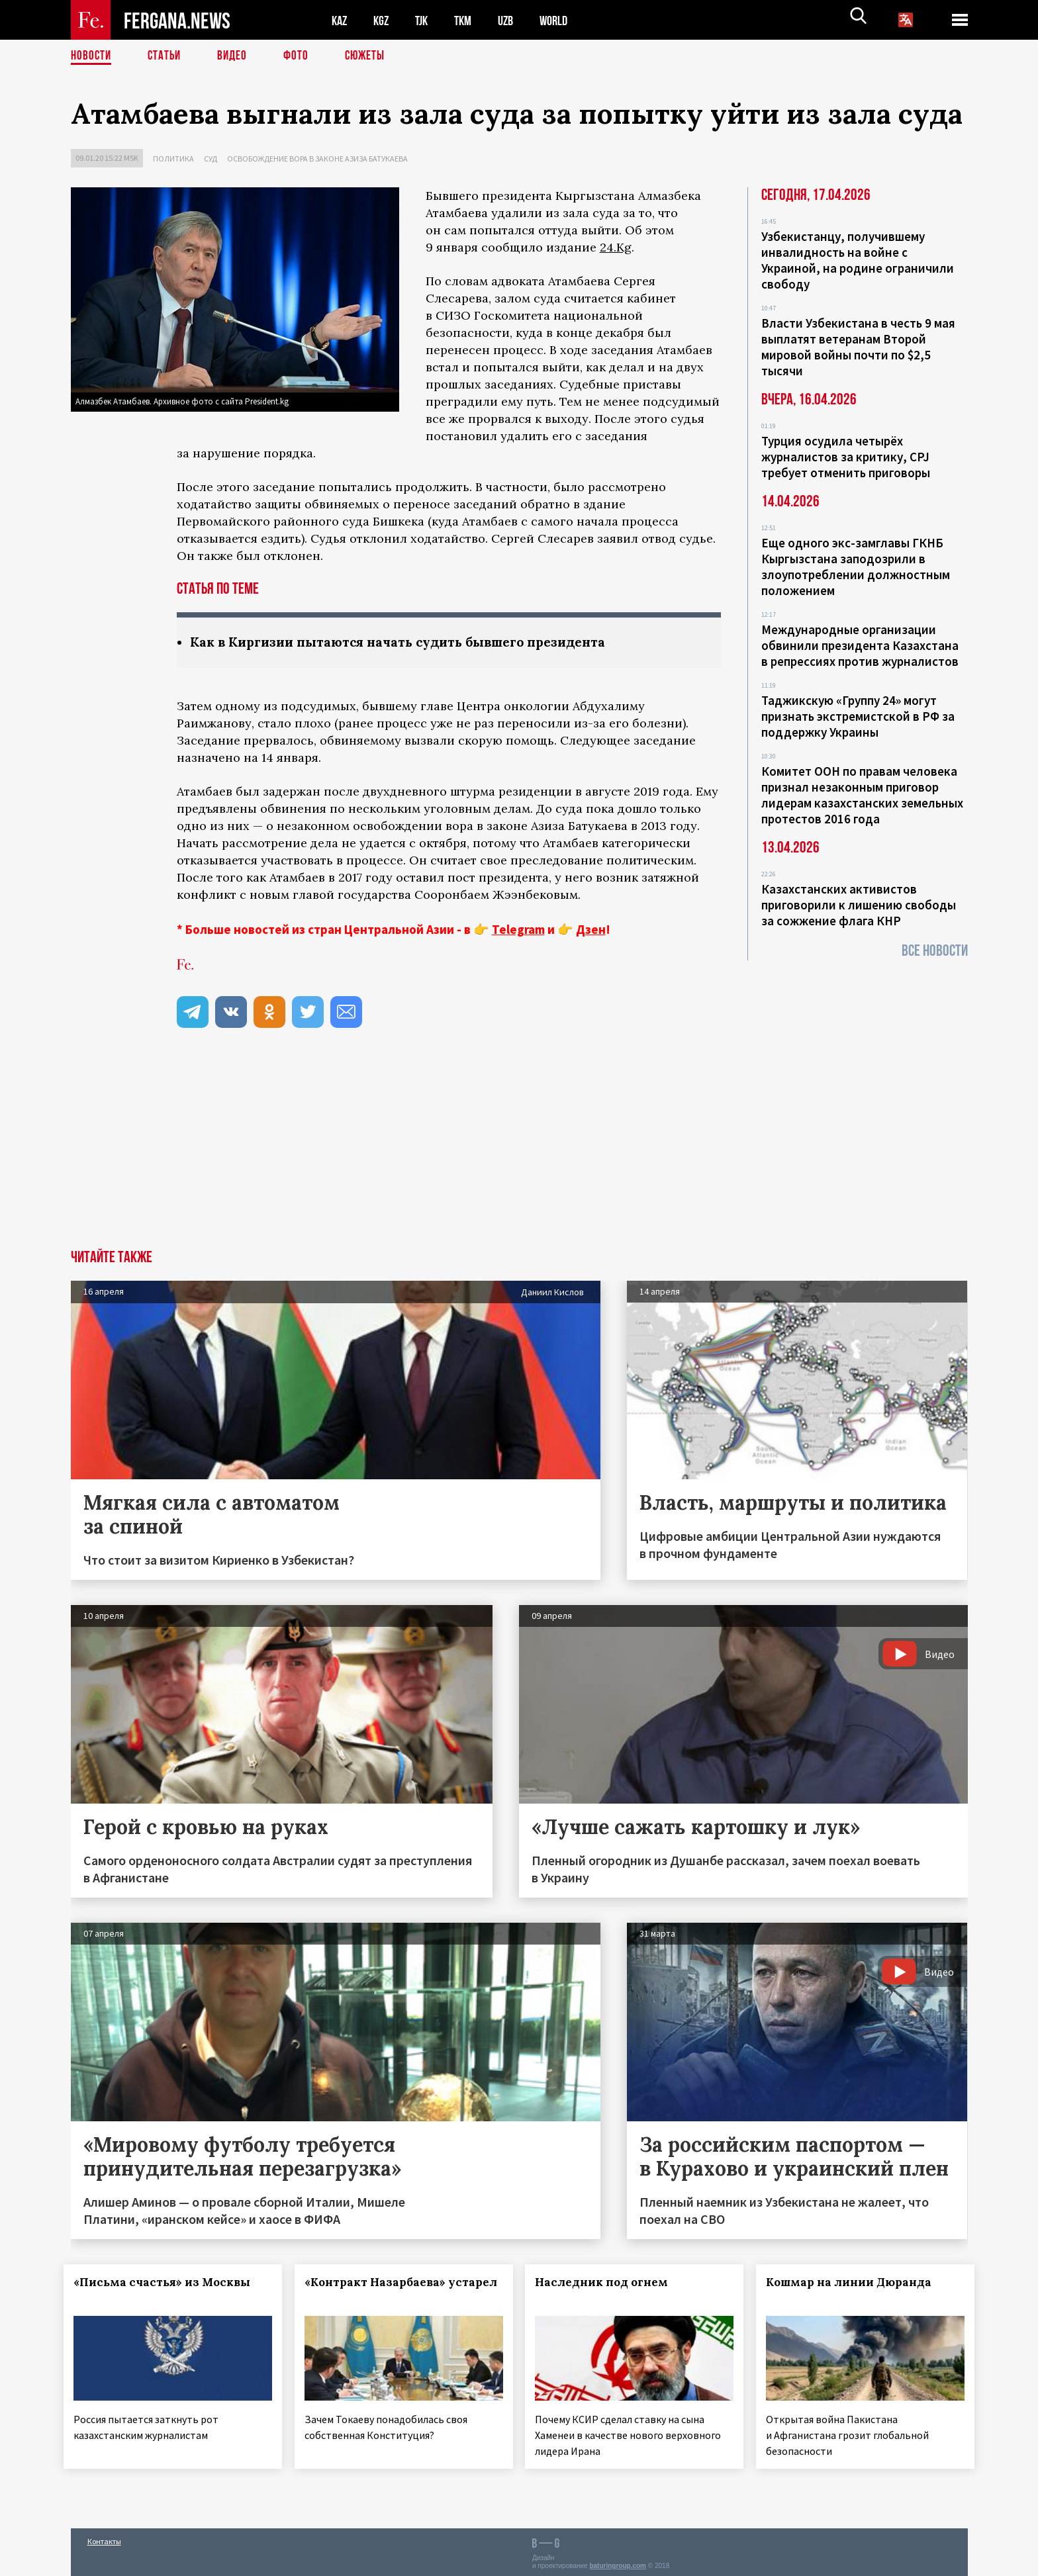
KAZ (340, 20)
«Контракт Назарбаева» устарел (381, 2291)
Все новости (935, 950)
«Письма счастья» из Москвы (169, 2283)
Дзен (591, 930)
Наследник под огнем (608, 2283)
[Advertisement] (519, 1151)
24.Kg (616, 247)
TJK (426, 20)
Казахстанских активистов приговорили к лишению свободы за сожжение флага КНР (858, 905)
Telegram (518, 930)
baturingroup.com (617, 2561)
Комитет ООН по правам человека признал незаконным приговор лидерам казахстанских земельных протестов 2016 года (862, 795)
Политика (173, 158)
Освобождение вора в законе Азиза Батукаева (317, 158)
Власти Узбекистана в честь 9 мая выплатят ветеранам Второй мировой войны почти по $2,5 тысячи (858, 347)
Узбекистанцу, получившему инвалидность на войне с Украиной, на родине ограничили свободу (857, 260)
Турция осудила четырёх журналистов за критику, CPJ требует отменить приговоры (845, 457)
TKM (469, 20)
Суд (210, 158)
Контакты (104, 2537)
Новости (92, 56)
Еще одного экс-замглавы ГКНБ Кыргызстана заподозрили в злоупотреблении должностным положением (855, 566)
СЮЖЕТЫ (372, 56)
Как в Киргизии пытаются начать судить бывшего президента (408, 642)
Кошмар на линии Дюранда (856, 2283)
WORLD (564, 20)
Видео (236, 56)
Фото (301, 56)
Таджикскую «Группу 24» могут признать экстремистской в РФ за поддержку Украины (858, 716)
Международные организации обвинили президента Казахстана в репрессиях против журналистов (860, 645)
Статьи (167, 56)
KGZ (384, 20)
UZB (514, 20)
